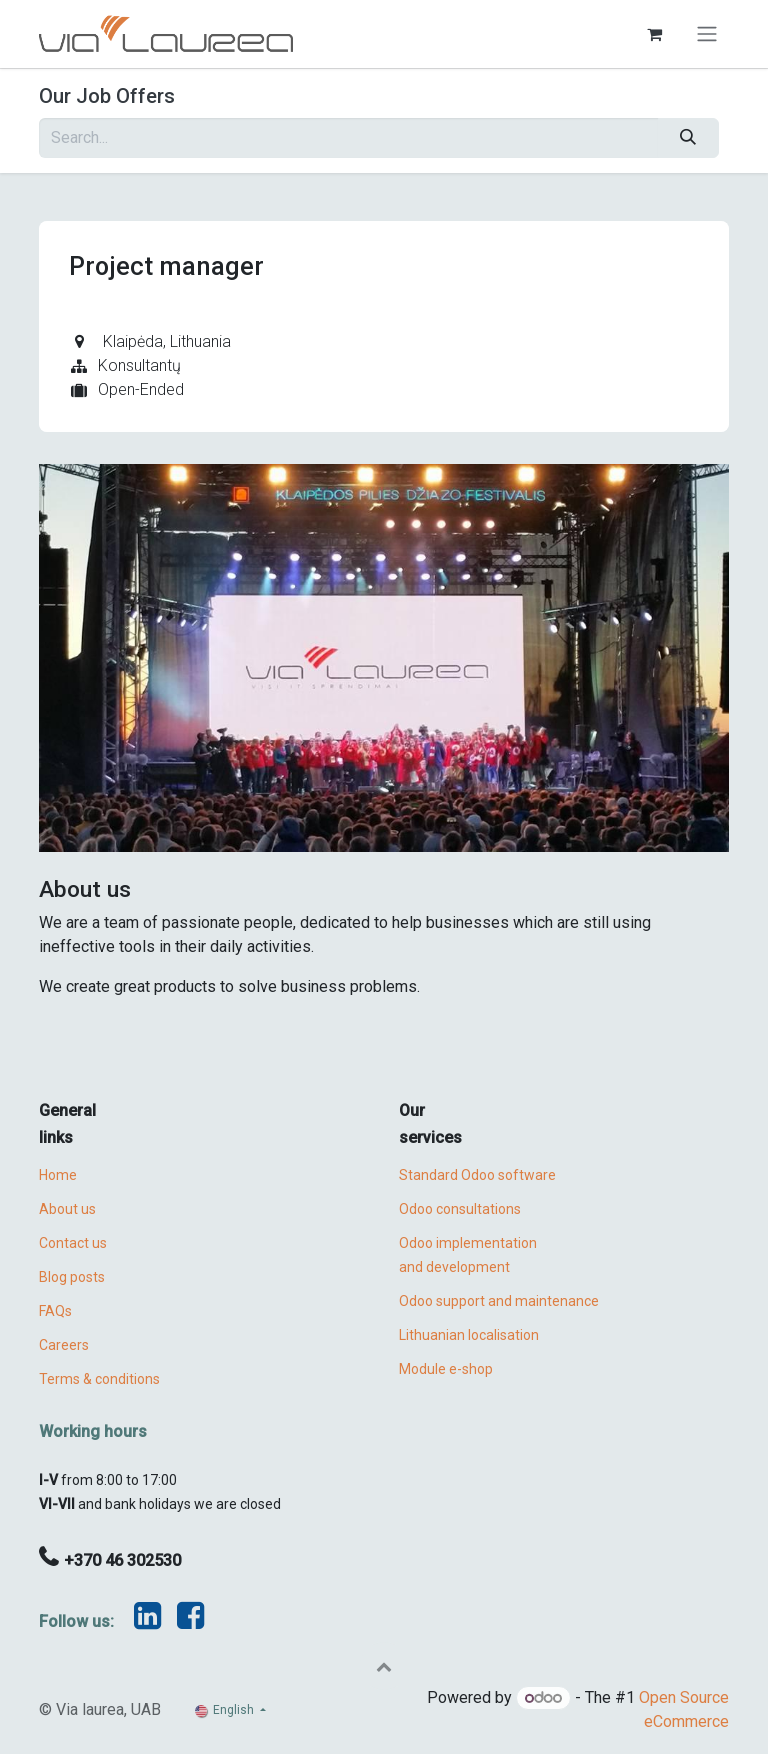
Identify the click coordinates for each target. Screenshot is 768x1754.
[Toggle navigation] (707, 34)
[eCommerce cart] (654, 34)
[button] (384, 1666)
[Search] (688, 138)
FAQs (55, 1311)
